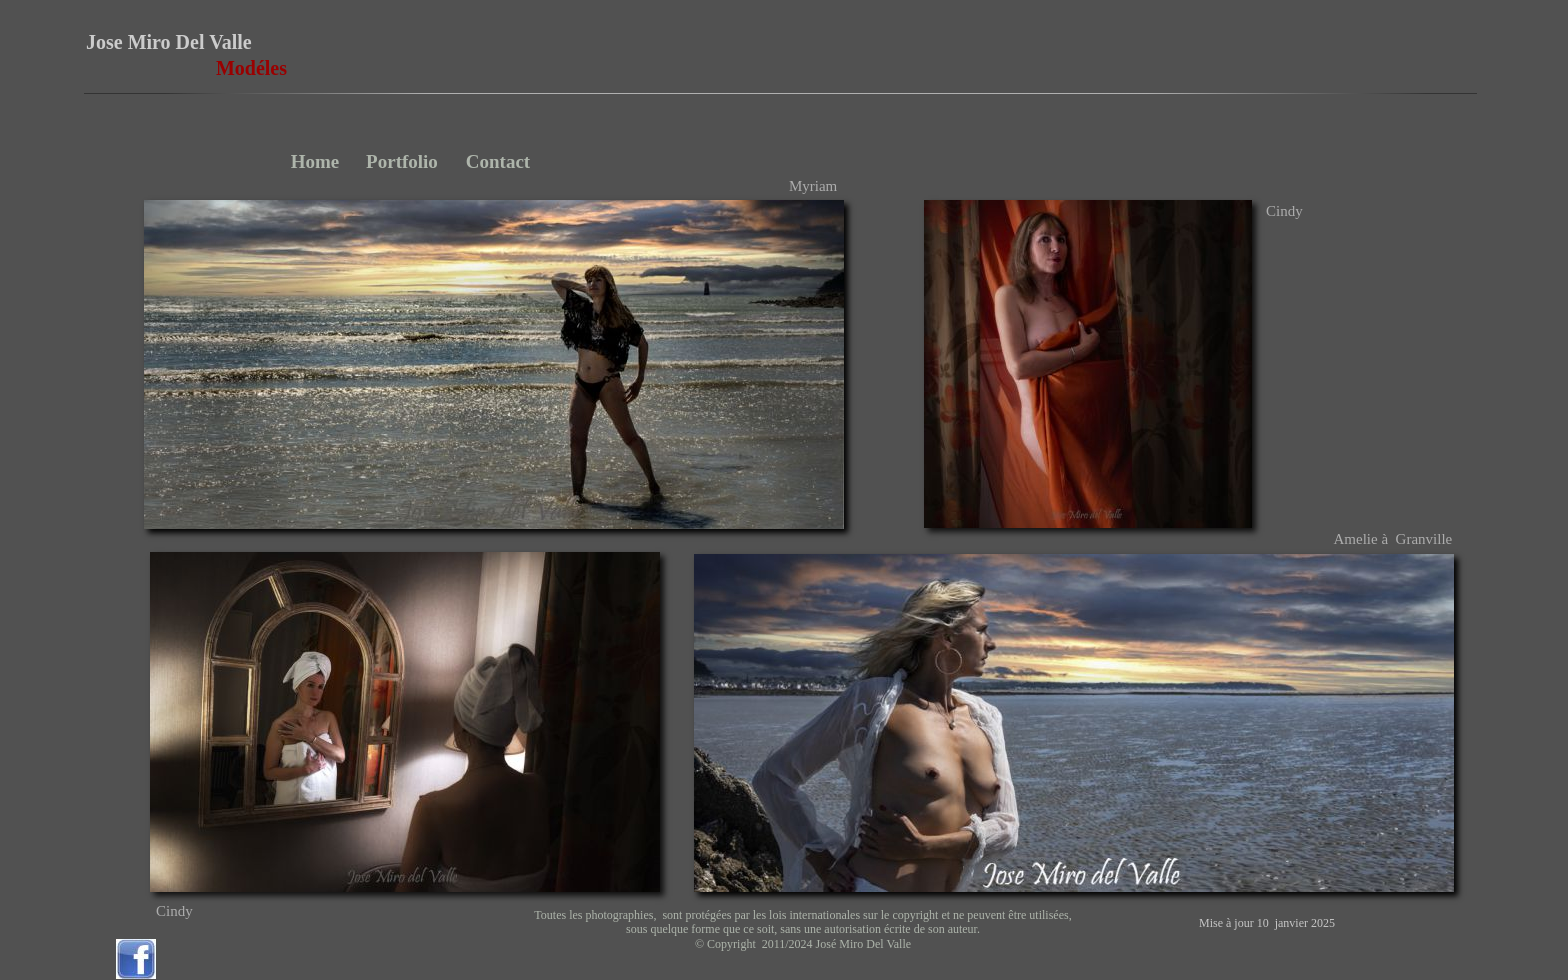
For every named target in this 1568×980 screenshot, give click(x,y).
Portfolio (402, 161)
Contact (498, 161)
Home (315, 161)
